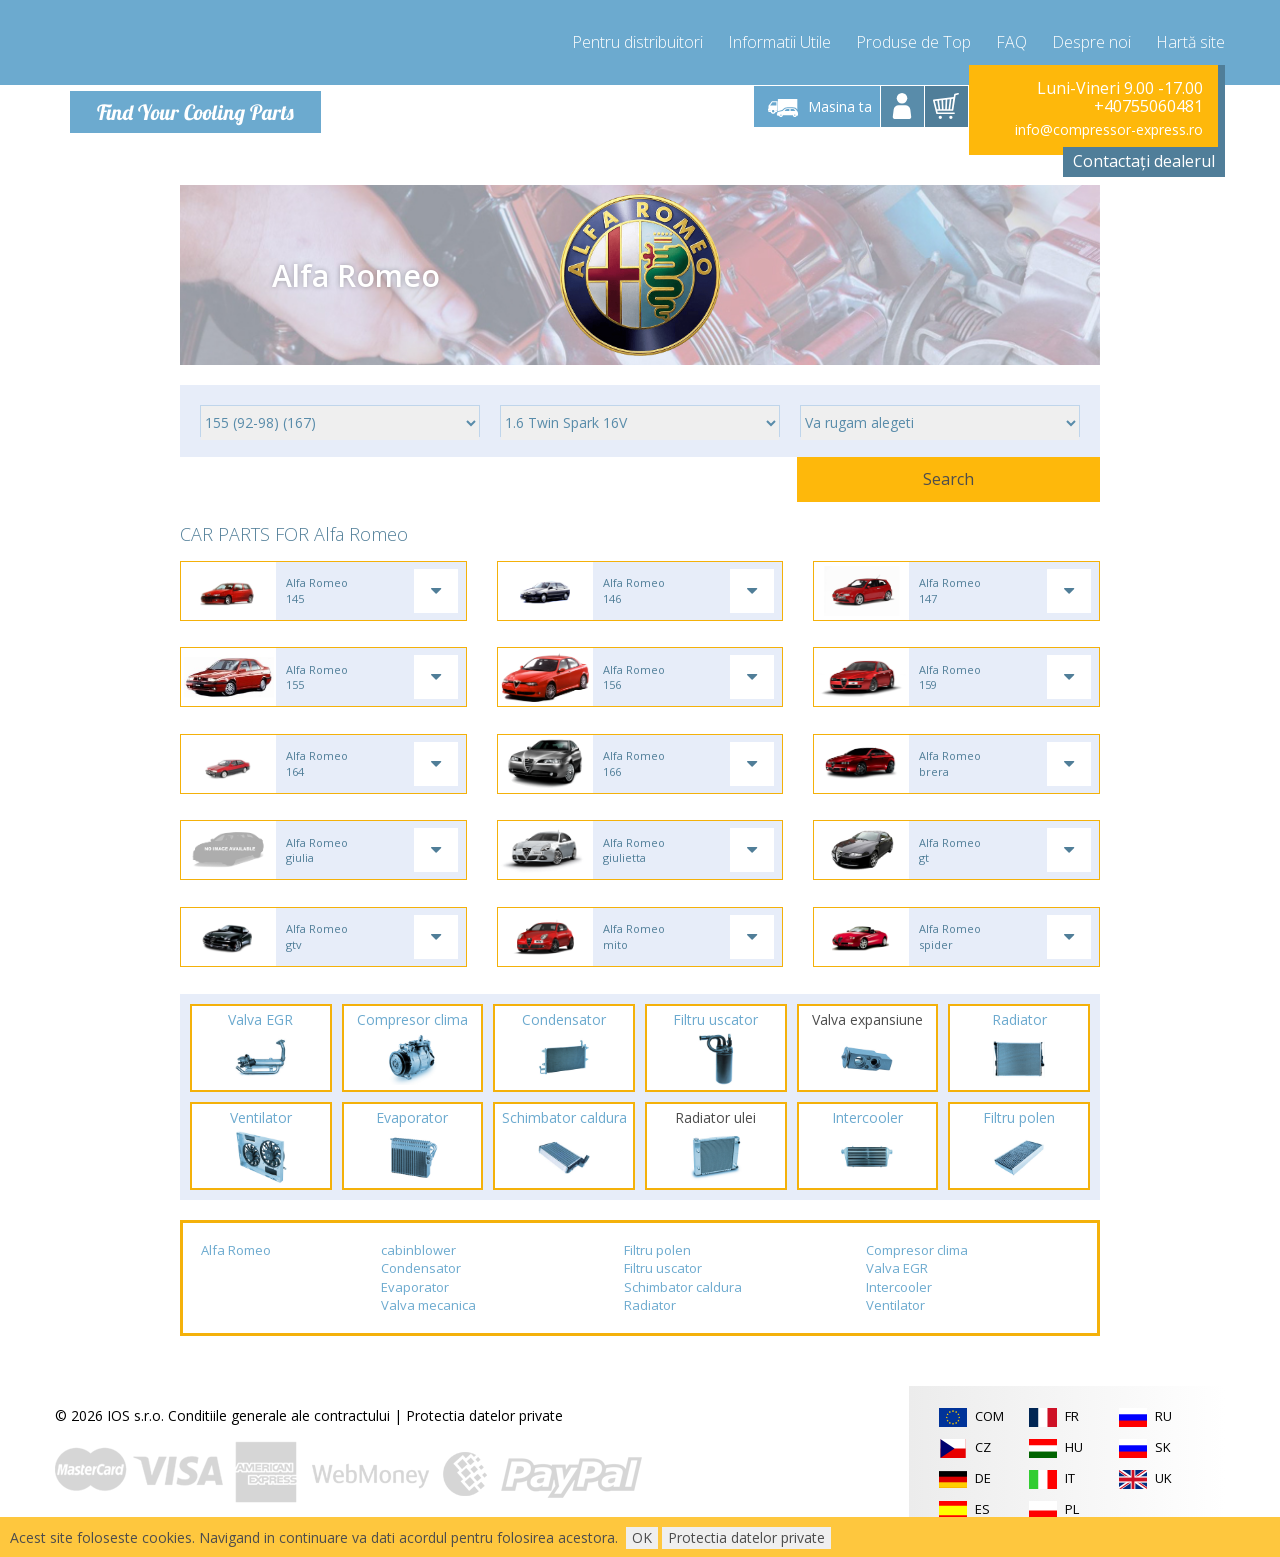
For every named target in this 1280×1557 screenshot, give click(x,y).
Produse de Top (913, 40)
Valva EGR (897, 1285)
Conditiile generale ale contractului (279, 1432)
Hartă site (1190, 40)
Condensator (421, 1285)
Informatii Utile (779, 40)
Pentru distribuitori (637, 40)
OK (642, 1537)
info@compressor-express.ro (1109, 129)
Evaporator (415, 1304)
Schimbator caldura (683, 1304)
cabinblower (418, 1267)
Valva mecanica (428, 1323)
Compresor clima (917, 1267)
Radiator (650, 1323)
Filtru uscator (663, 1285)
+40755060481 (1148, 106)
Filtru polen (657, 1267)
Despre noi (1091, 40)
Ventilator (895, 1323)
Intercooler (899, 1304)
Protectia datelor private (484, 1432)
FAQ (1011, 40)
